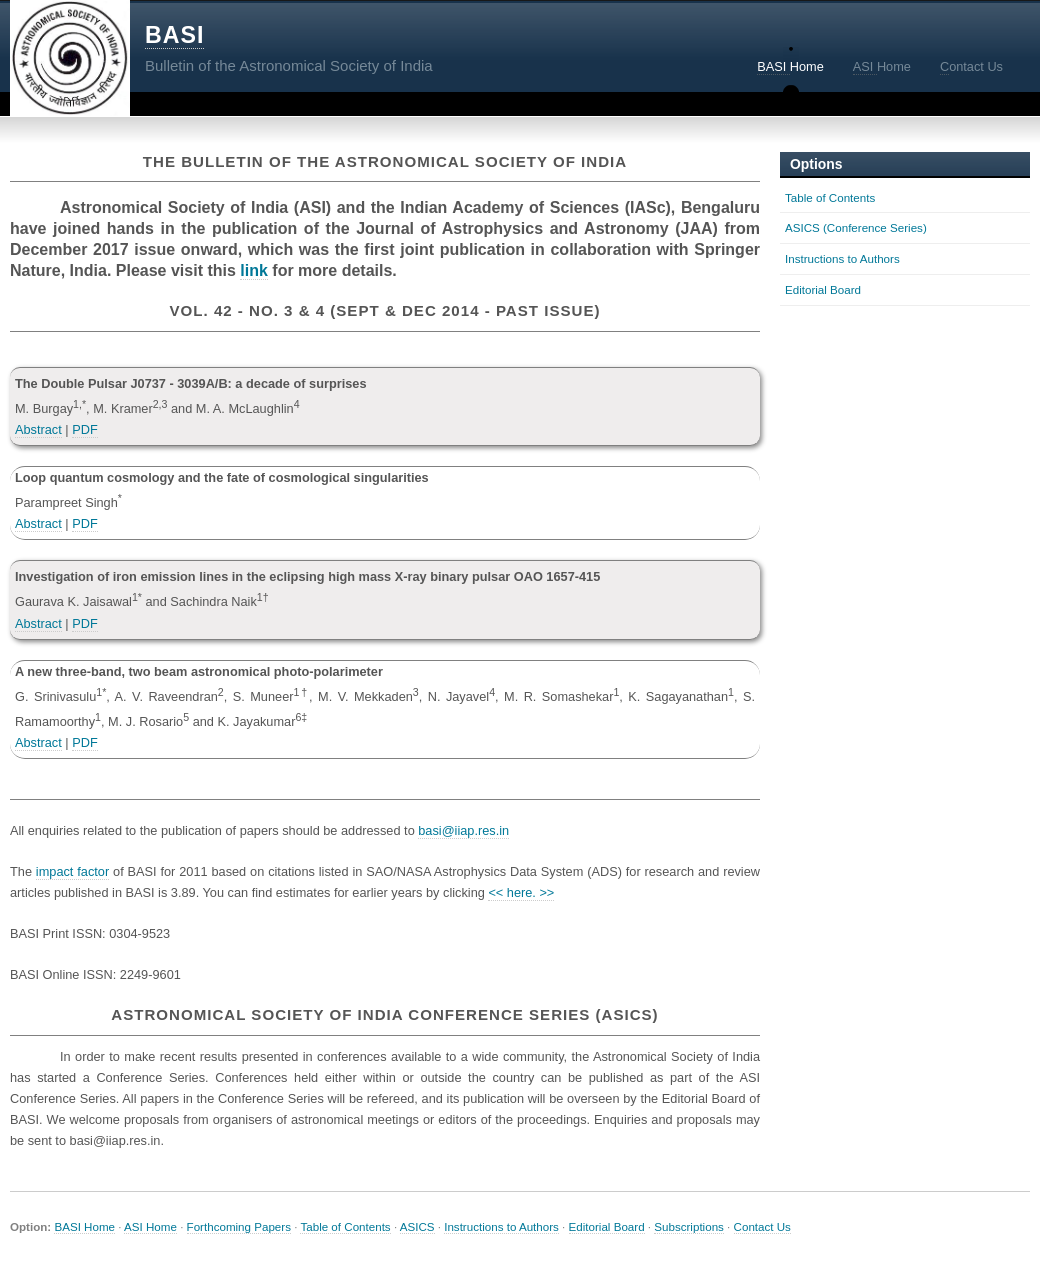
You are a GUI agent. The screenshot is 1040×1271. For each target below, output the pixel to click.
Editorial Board (823, 289)
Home (790, 67)
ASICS (417, 1226)
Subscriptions (689, 1226)
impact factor (72, 871)
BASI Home (84, 1226)
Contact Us (762, 1226)
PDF (85, 429)
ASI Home (150, 1226)
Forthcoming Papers (239, 1226)
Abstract (38, 429)
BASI (174, 35)
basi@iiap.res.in (463, 830)
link (254, 270)
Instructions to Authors (842, 258)
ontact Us (971, 67)
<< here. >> (521, 892)
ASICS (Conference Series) (856, 227)
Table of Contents (830, 197)
